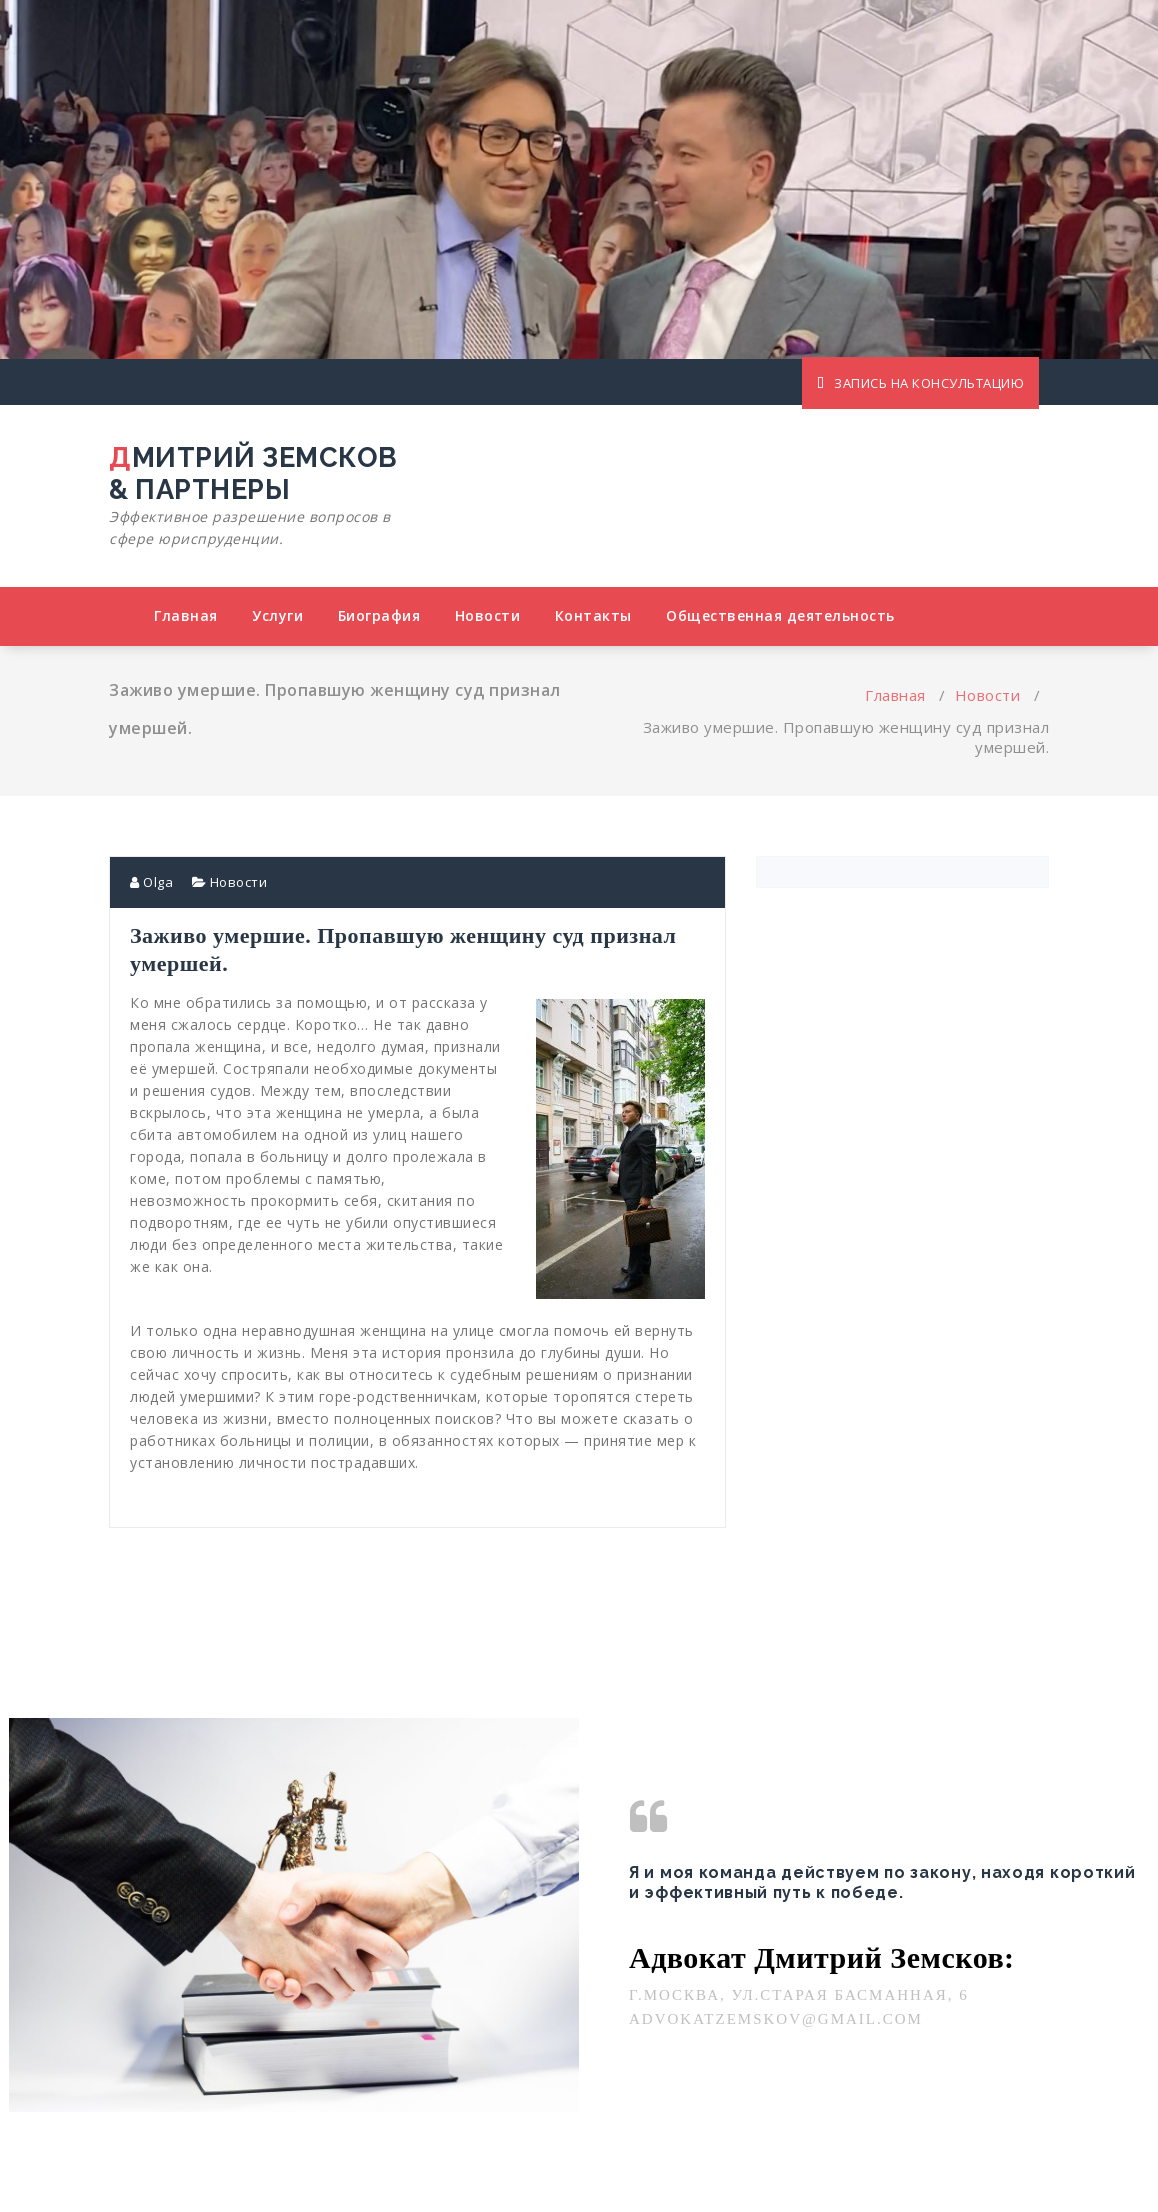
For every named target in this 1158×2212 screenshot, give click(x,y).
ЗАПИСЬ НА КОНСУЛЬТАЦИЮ (920, 383)
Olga (151, 882)
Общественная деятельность (780, 615)
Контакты (593, 615)
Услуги (277, 615)
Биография (379, 615)
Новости (488, 615)
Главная (186, 615)
